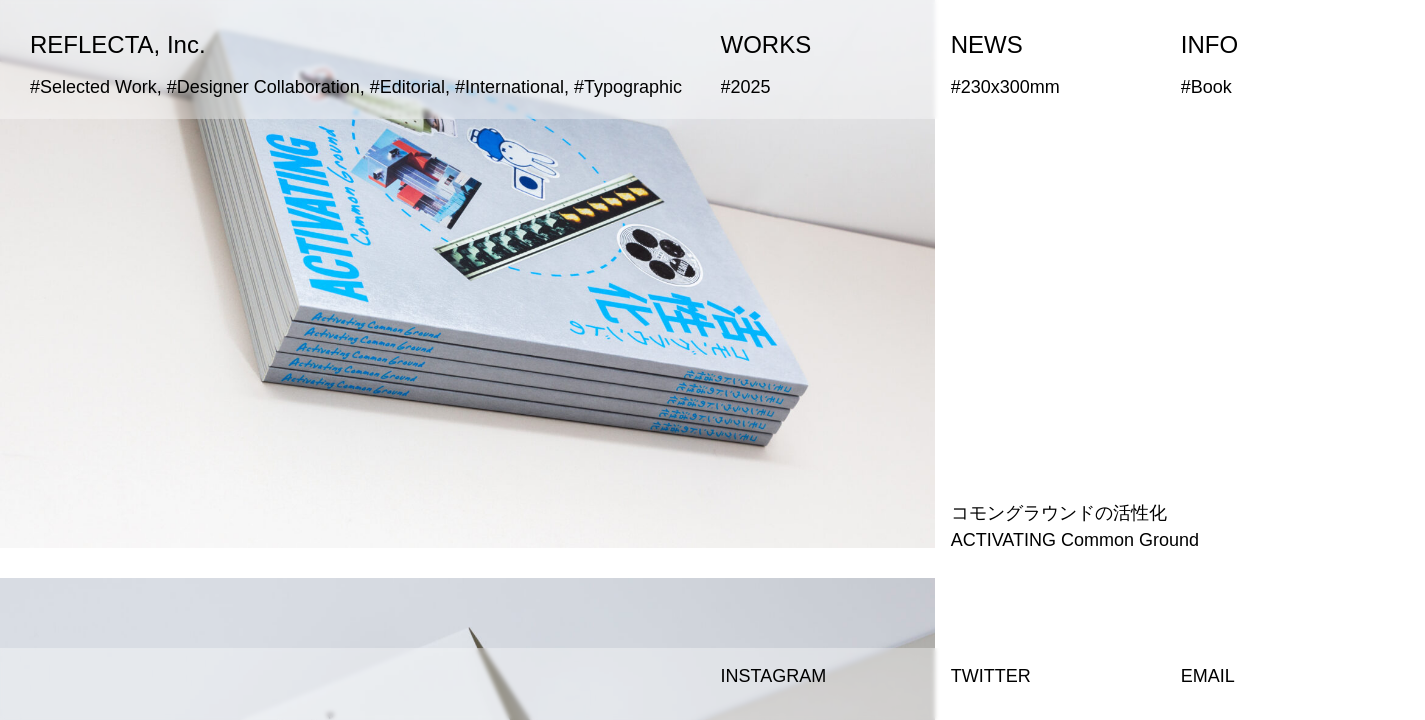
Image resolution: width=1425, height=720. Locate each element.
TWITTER (991, 676)
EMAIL (1208, 676)
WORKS (766, 44)
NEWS (987, 44)
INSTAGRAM (774, 676)
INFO (1209, 44)
